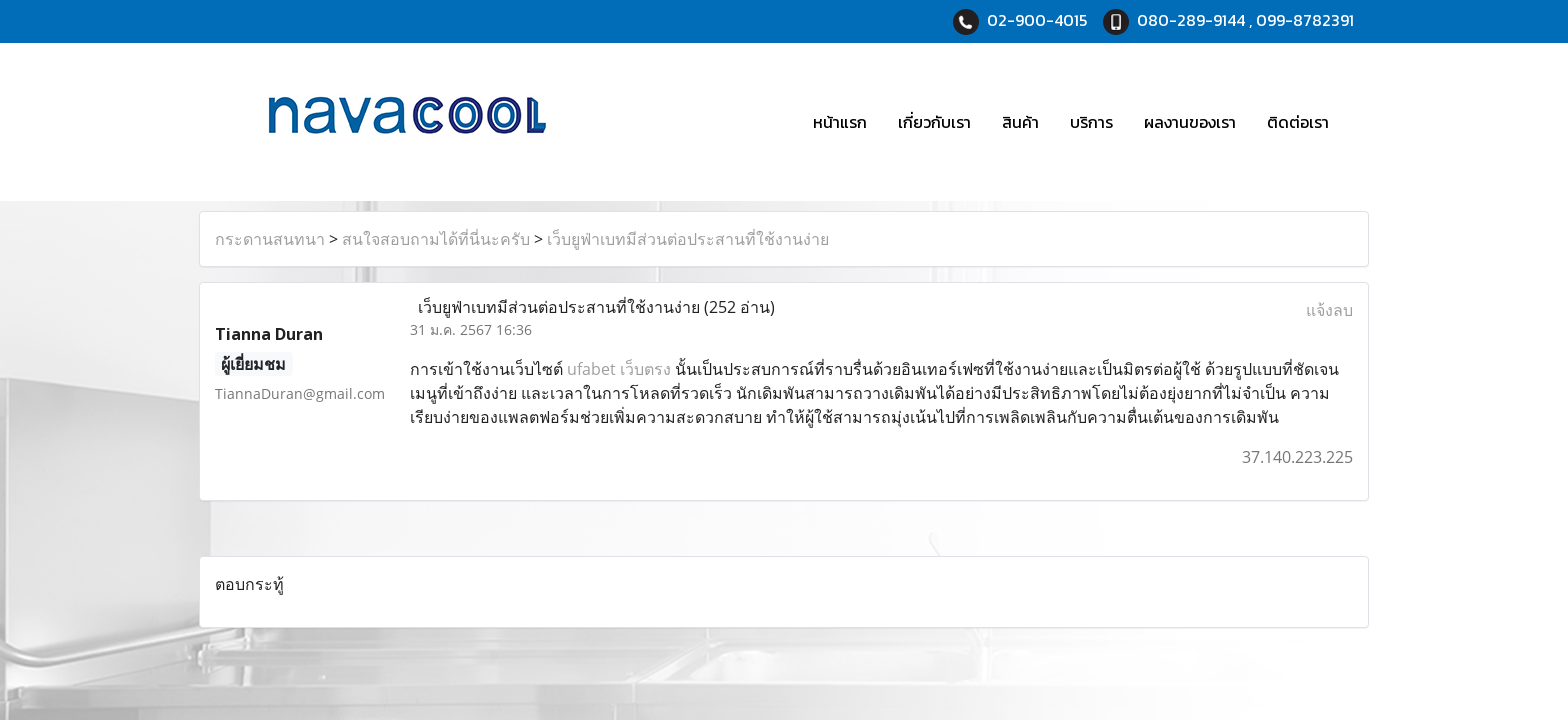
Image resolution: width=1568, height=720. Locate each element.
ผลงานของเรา (1190, 122)
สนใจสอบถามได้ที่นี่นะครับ (436, 239)
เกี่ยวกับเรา (934, 122)
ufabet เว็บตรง (619, 369)
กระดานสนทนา (270, 239)
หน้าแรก (840, 122)
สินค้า (1020, 122)
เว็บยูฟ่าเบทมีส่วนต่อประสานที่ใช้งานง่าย (688, 239)
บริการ (1091, 122)
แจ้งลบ (1329, 310)
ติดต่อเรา (1298, 122)
